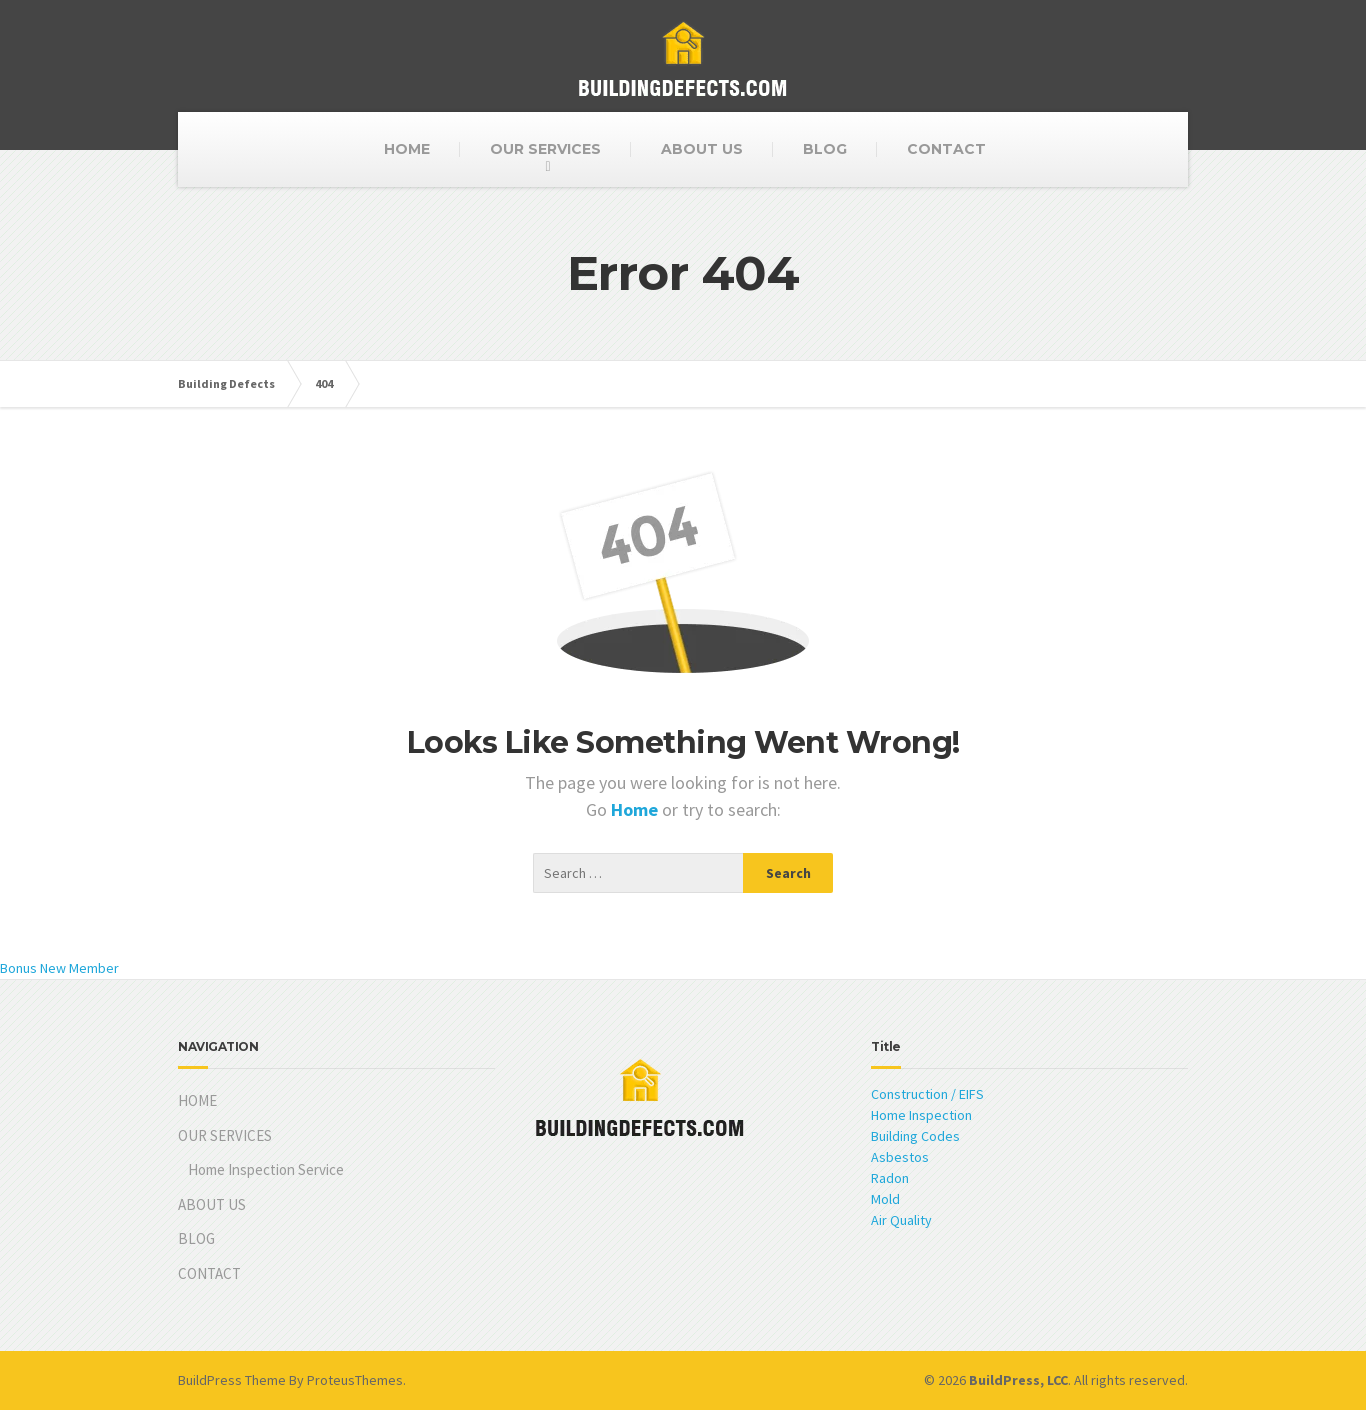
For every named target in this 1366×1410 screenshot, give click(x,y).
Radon (890, 1178)
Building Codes (915, 1136)
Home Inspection (921, 1115)
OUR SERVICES (545, 149)
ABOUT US (702, 149)
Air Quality (901, 1220)
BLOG (825, 149)
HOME (407, 149)
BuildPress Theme (232, 1380)
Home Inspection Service (266, 1169)
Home (636, 809)
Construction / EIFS (927, 1094)
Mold (885, 1199)
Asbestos (900, 1157)
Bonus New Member (59, 968)
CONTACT (946, 149)
